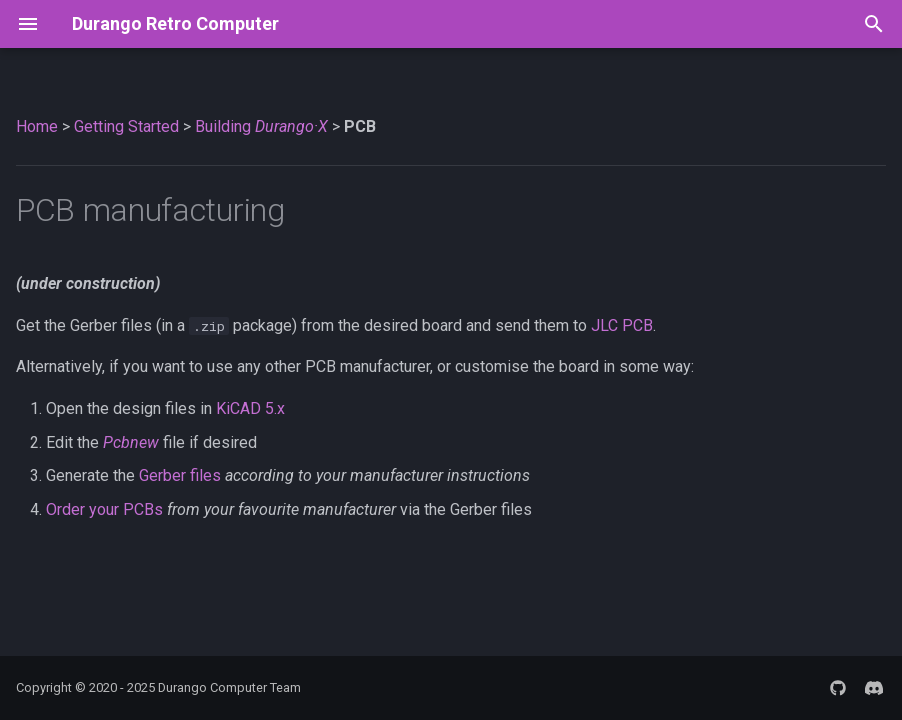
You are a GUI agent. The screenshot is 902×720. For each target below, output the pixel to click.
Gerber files (180, 475)
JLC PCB (622, 325)
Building (261, 126)
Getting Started (126, 126)
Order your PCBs (104, 509)
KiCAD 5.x (250, 408)
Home (37, 126)
